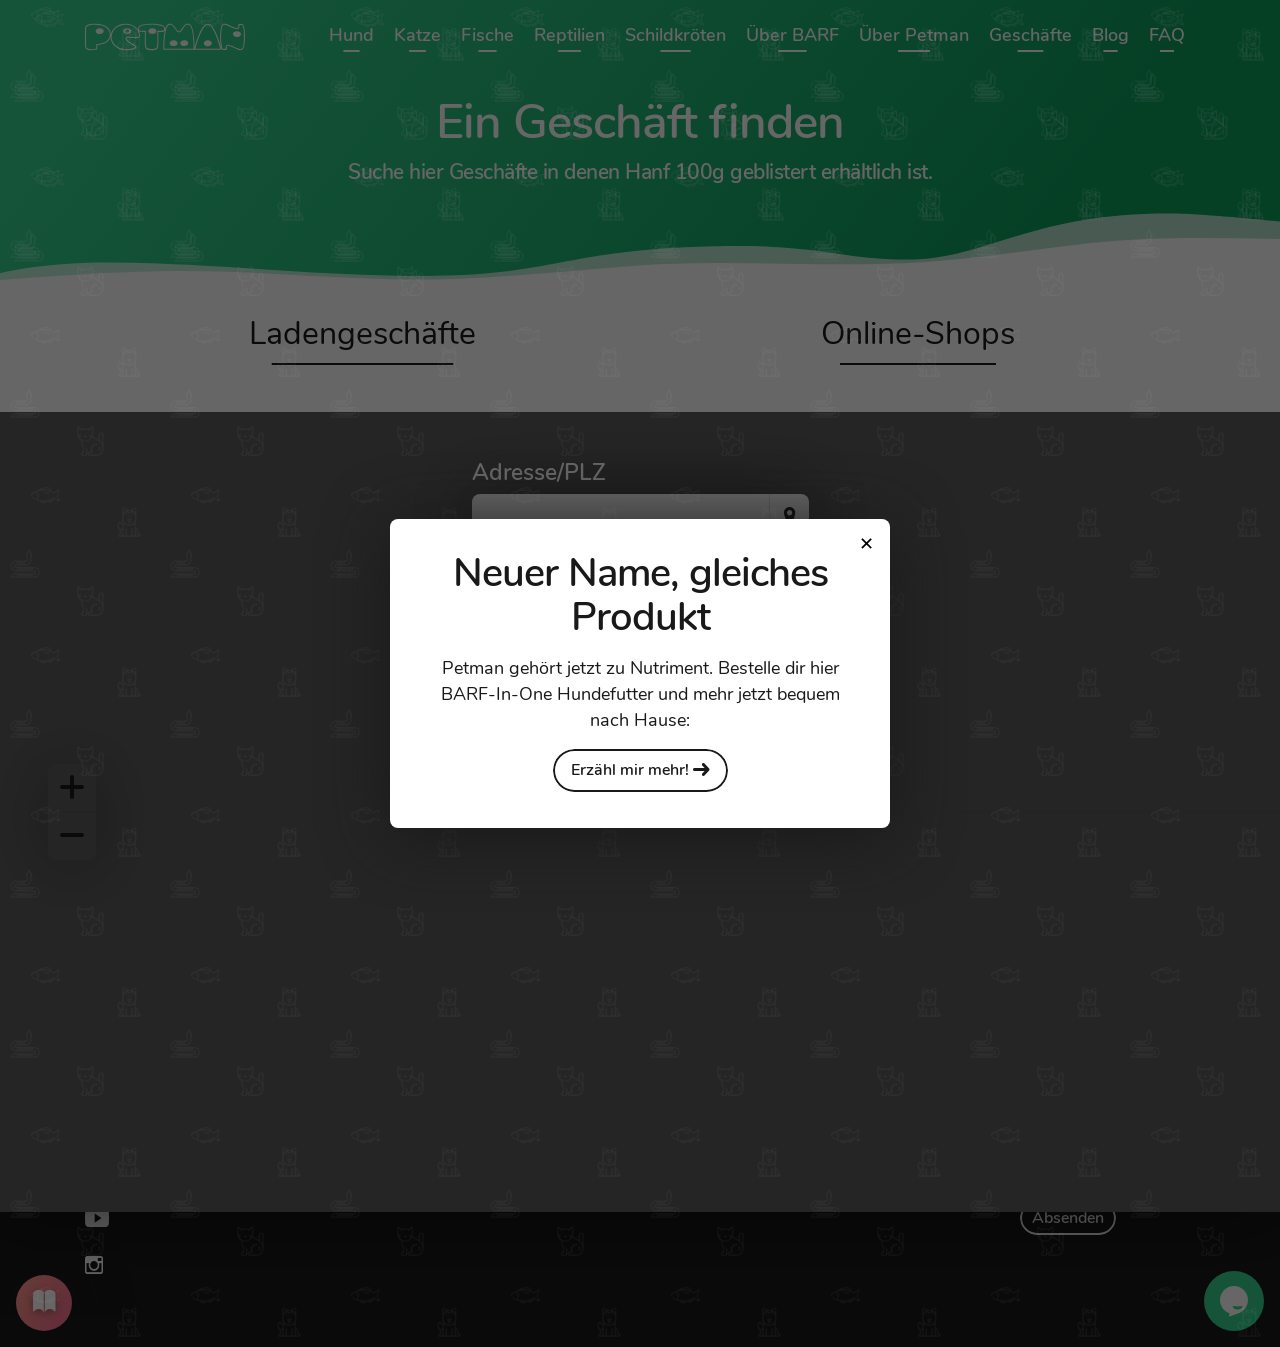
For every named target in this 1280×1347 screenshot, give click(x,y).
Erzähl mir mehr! (640, 770)
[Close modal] (866, 543)
